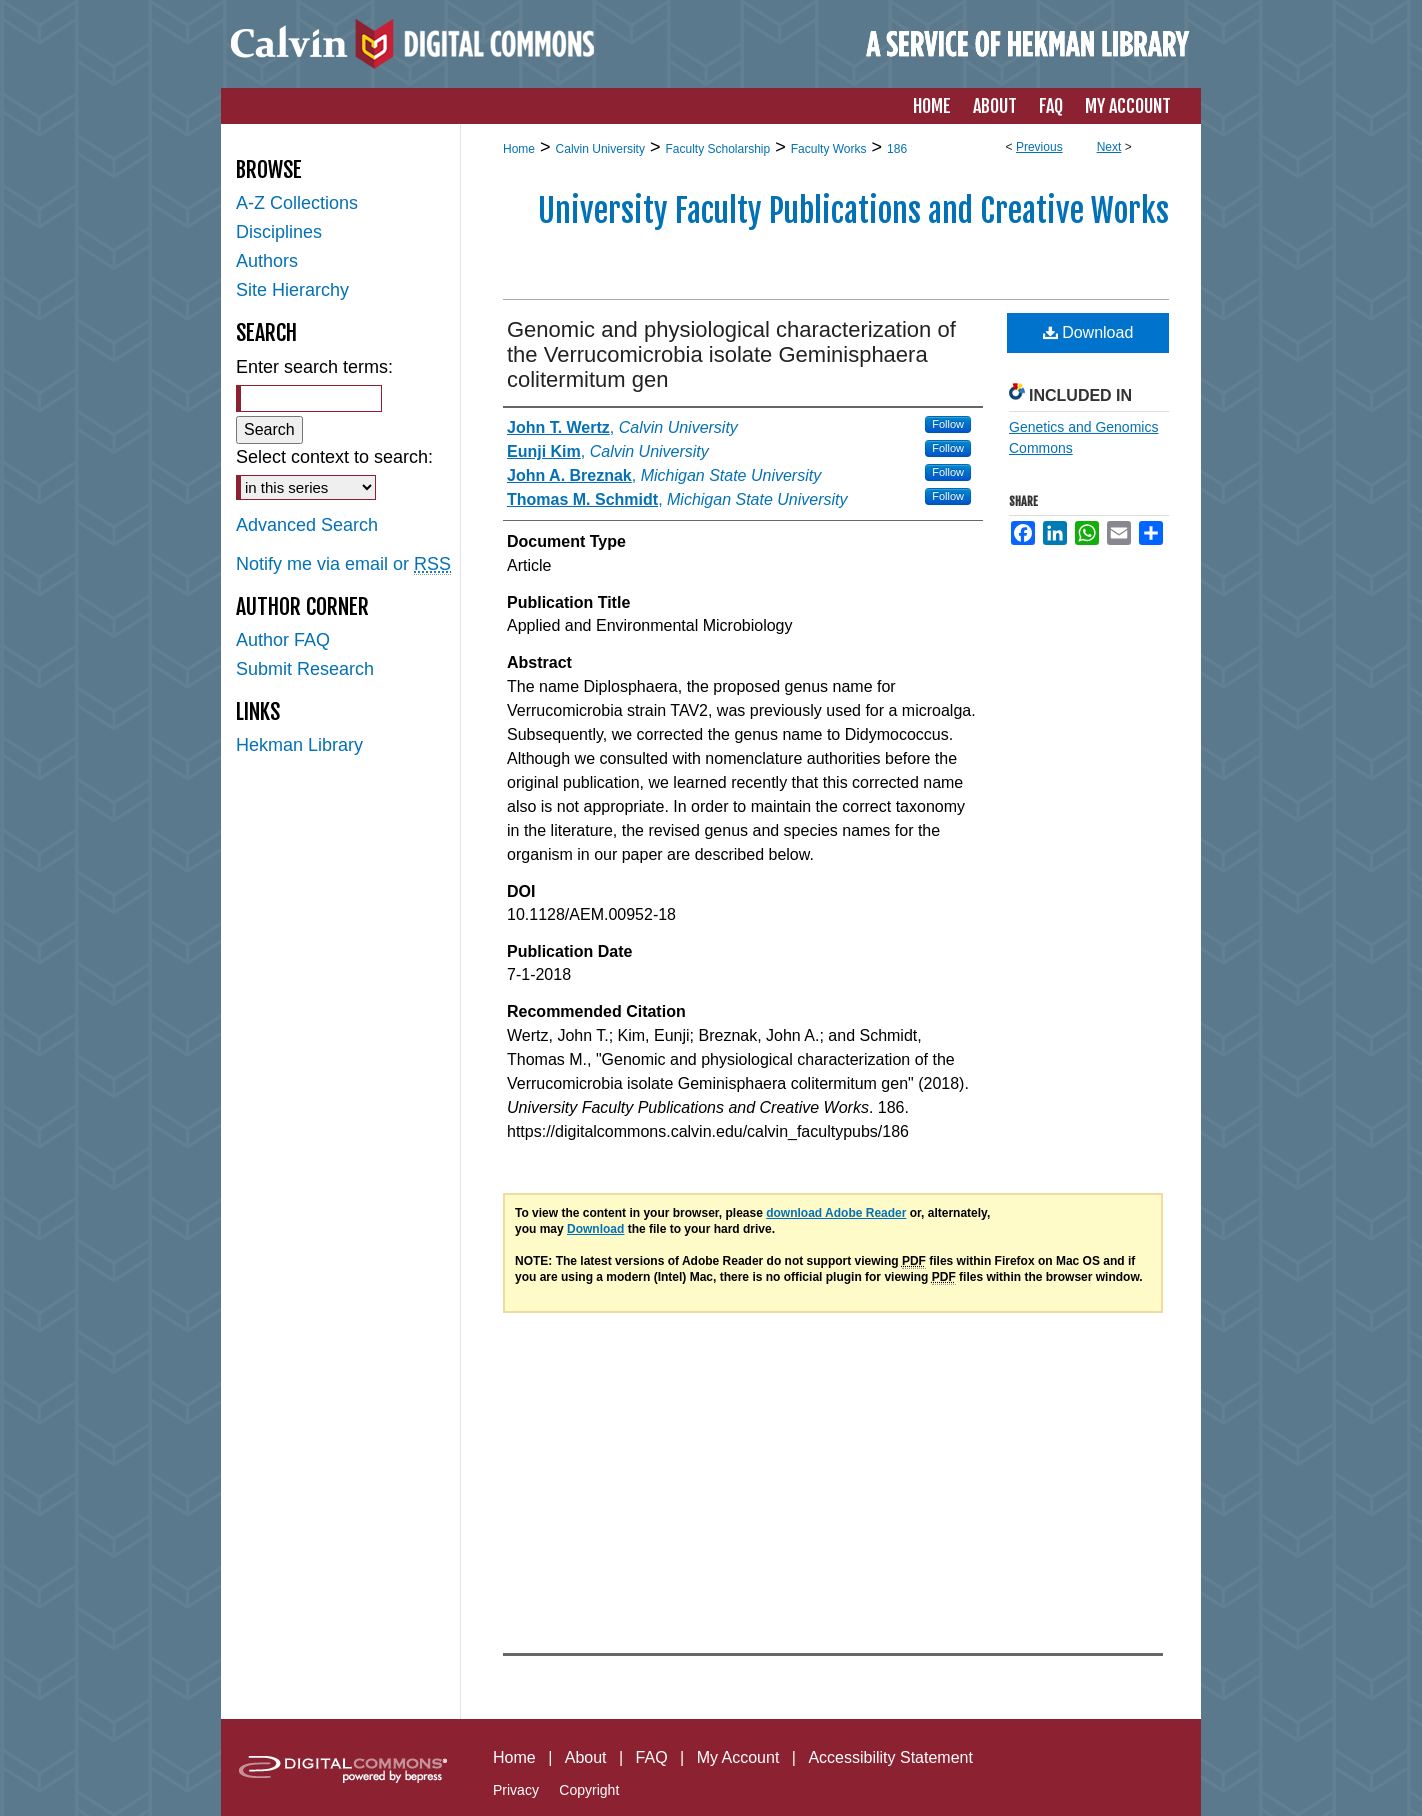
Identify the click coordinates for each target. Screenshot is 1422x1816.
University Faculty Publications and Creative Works (853, 211)
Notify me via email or (343, 564)
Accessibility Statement (890, 1757)
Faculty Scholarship (717, 149)
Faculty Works (829, 149)
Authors (267, 261)
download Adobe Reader (836, 1213)
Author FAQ (283, 640)
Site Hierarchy (292, 290)
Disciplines (279, 232)
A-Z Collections (297, 203)
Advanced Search (307, 525)
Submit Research (305, 669)
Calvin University (600, 149)
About (586, 1757)
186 (897, 149)
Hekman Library (299, 745)
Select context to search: (334, 457)
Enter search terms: (314, 367)
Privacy (516, 1790)
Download (1088, 332)
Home (519, 149)
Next (1109, 147)
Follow (948, 424)
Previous (1039, 147)
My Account (738, 1757)
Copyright (589, 1790)
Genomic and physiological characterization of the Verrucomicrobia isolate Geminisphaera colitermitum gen (731, 354)
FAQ (652, 1757)
